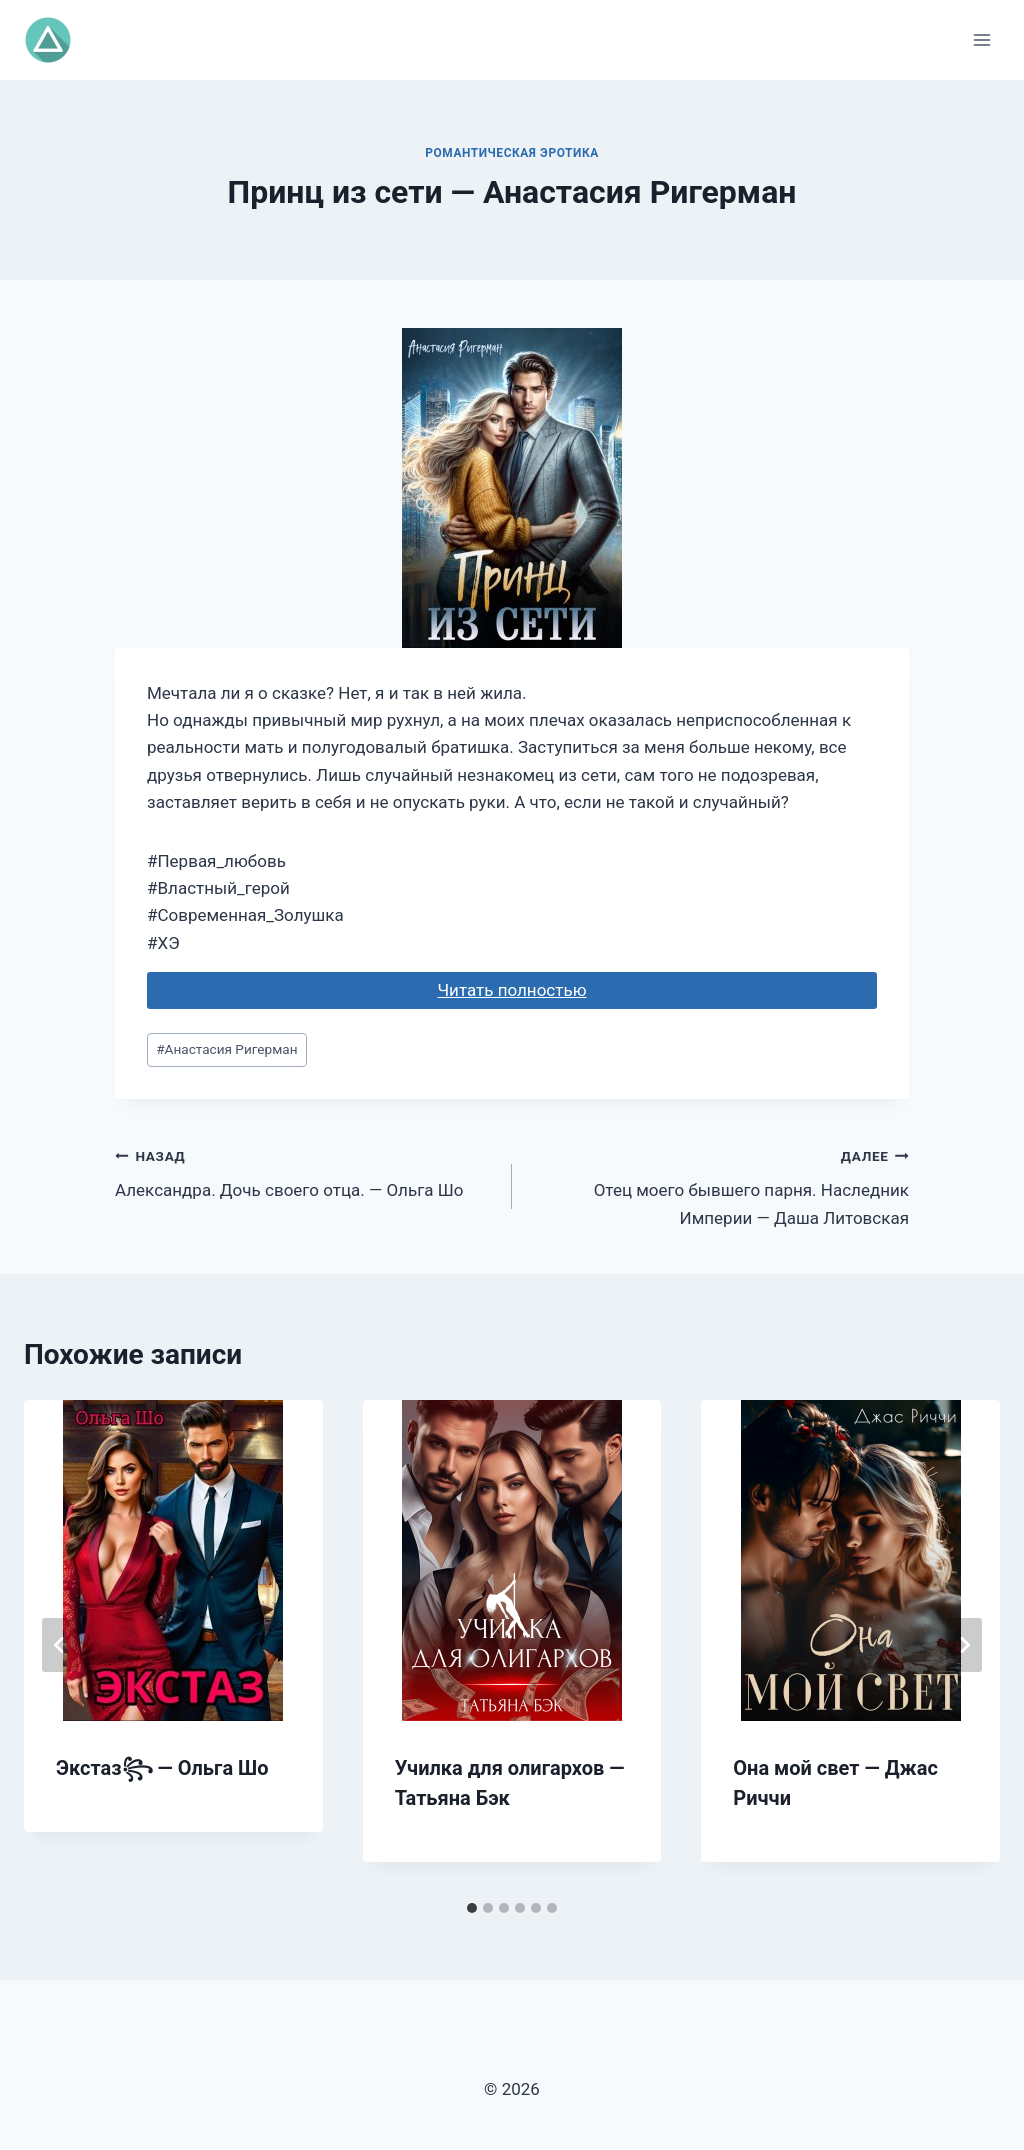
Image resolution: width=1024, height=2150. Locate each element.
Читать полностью (511, 990)
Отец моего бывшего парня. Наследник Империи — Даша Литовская (719, 1185)
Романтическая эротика (512, 153)
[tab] (472, 1908)
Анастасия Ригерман (226, 1049)
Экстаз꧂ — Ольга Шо (162, 1768)
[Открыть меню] (981, 39)
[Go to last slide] (60, 1645)
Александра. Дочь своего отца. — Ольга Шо (305, 1171)
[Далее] (964, 1645)
